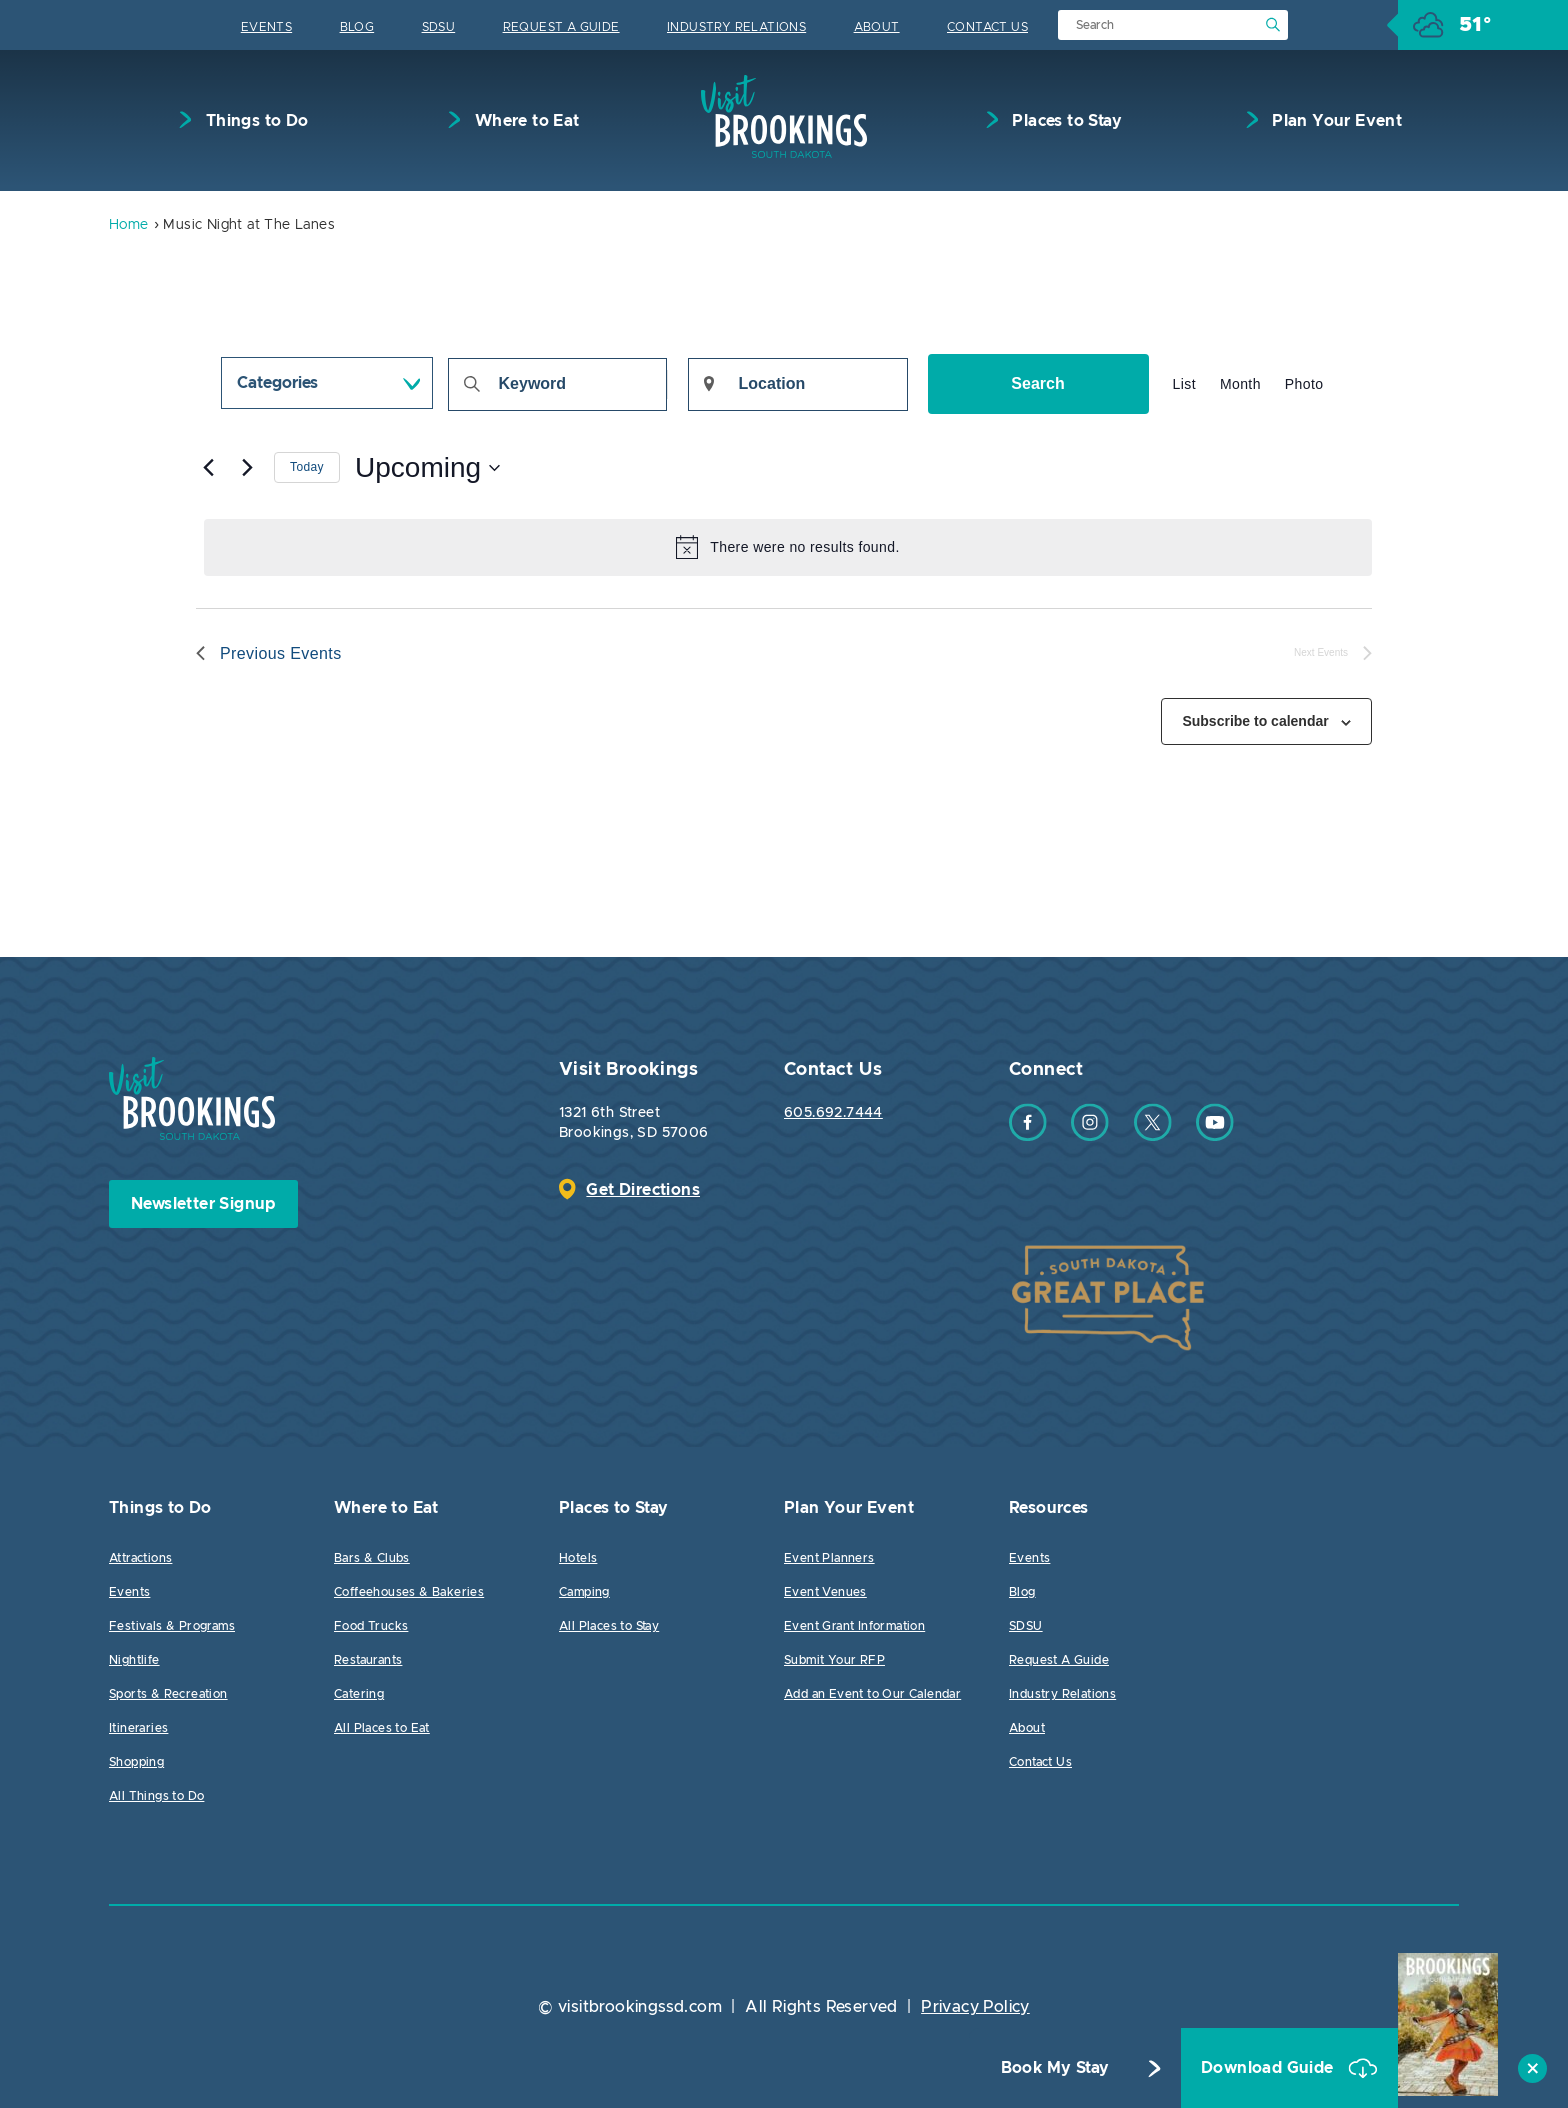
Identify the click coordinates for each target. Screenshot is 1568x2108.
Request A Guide (561, 27)
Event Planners (829, 1558)
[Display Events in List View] (1184, 384)
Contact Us (987, 27)
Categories (277, 383)
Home (129, 225)
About (877, 27)
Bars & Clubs (372, 1558)
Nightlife (134, 1660)
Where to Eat (524, 121)
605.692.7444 (833, 1113)
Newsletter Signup (203, 1204)
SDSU (439, 27)
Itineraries (138, 1728)
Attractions (140, 1558)
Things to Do (254, 121)
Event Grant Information (854, 1626)
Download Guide (1269, 2069)
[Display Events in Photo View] (1304, 384)
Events (266, 27)
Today (307, 467)
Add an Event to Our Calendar (872, 1694)
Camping (584, 1592)
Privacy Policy (975, 2007)
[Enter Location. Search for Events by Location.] (798, 384)
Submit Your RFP (834, 1660)
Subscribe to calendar (1255, 721)
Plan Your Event (1335, 121)
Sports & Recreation (168, 1694)
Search (1037, 383)
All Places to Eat (382, 1728)
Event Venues (825, 1592)
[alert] (788, 547)
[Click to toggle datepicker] (427, 468)
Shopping (136, 1762)
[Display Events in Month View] (1240, 384)
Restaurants (368, 1660)
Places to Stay (1065, 121)
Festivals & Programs (172, 1626)
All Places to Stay (609, 1626)
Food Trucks (371, 1626)
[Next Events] (247, 468)
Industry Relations (736, 27)
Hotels (578, 1558)
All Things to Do (156, 1796)
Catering (359, 1694)
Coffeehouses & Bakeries (409, 1592)
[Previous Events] (208, 468)
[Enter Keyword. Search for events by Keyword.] (557, 384)
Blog (357, 27)
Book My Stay (1055, 2069)
